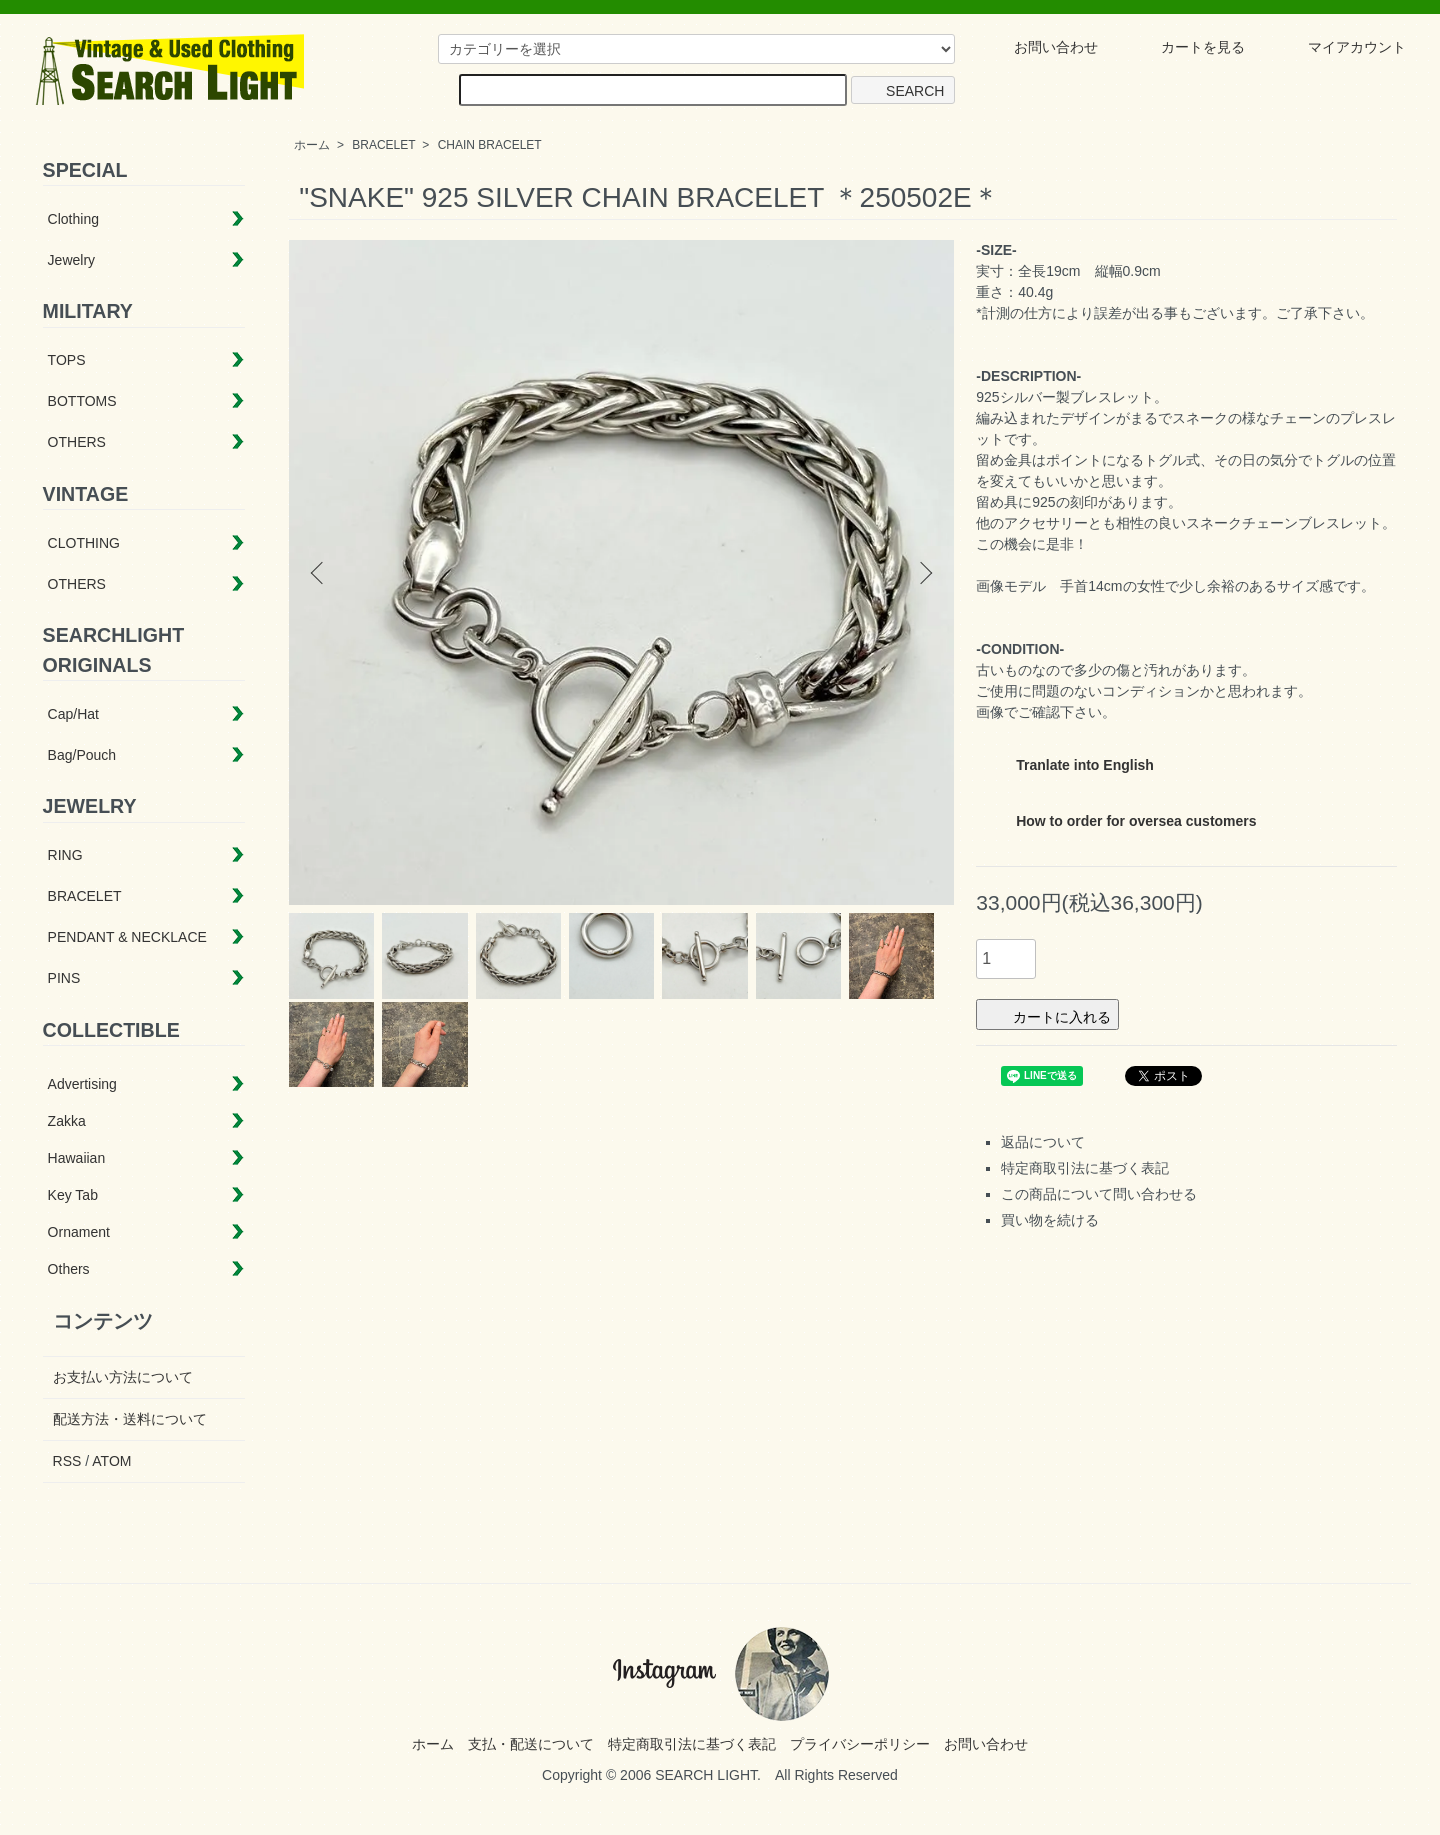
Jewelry (71, 260)
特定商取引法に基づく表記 (1085, 1168)
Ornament (79, 1232)
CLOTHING (84, 543)
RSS (67, 1461)
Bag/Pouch (82, 755)
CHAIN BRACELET (490, 145)
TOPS (67, 360)
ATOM (111, 1461)
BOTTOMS (82, 401)
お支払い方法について (123, 1377)
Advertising (82, 1084)
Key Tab (73, 1195)
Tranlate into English (1068, 760)
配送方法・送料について (130, 1419)
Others (69, 1269)
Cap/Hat (73, 714)
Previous (319, 573)
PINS (64, 978)
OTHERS (77, 442)
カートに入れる (1047, 1014)
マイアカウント (1342, 47)
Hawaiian (77, 1158)
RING (65, 855)
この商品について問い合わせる (1099, 1194)
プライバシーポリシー (860, 1744)
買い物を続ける (1050, 1220)
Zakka (67, 1121)
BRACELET (383, 145)
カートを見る (1188, 47)
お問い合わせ (1041, 47)
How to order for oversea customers (1119, 816)
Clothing (73, 219)
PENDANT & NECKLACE (127, 937)
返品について (1043, 1142)
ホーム (312, 145)
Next (924, 573)
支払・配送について (531, 1744)
